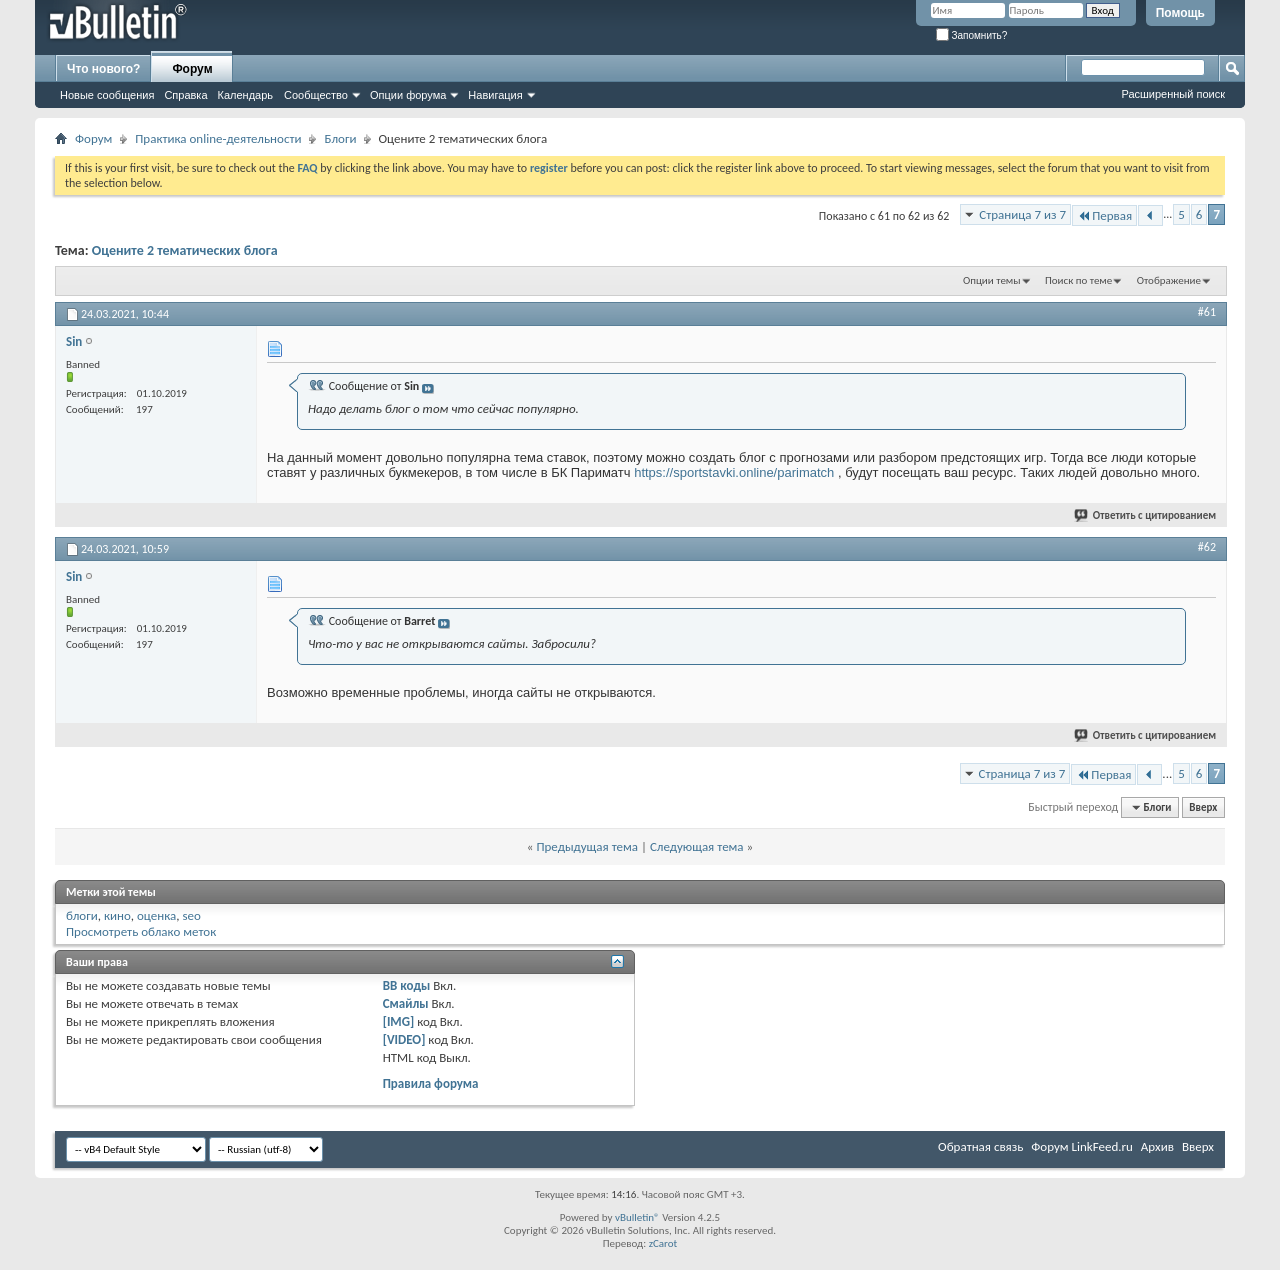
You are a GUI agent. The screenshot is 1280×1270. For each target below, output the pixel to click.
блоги (82, 915)
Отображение (1169, 280)
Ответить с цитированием (1146, 515)
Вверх (1203, 807)
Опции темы (992, 280)
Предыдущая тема (587, 846)
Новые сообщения (107, 95)
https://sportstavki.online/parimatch (734, 472)
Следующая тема (697, 846)
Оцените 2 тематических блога (185, 250)
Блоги (340, 138)
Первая (1104, 215)
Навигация (495, 95)
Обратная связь (980, 1146)
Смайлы (406, 1003)
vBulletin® (637, 1217)
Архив (1157, 1146)
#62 (1207, 547)
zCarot (663, 1243)
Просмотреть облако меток (141, 931)
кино (117, 915)
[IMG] (399, 1021)
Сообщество (316, 95)
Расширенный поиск (1173, 94)
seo (191, 915)
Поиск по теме (1078, 280)
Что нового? (103, 69)
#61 (1207, 312)
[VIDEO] (404, 1039)
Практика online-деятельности (218, 138)
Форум (192, 69)
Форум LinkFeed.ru (1082, 1146)
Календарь (246, 95)
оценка (156, 915)
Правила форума (431, 1083)
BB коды (407, 985)
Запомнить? (972, 35)
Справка (185, 95)
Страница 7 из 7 (1022, 214)
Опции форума (408, 95)
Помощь (1180, 13)
